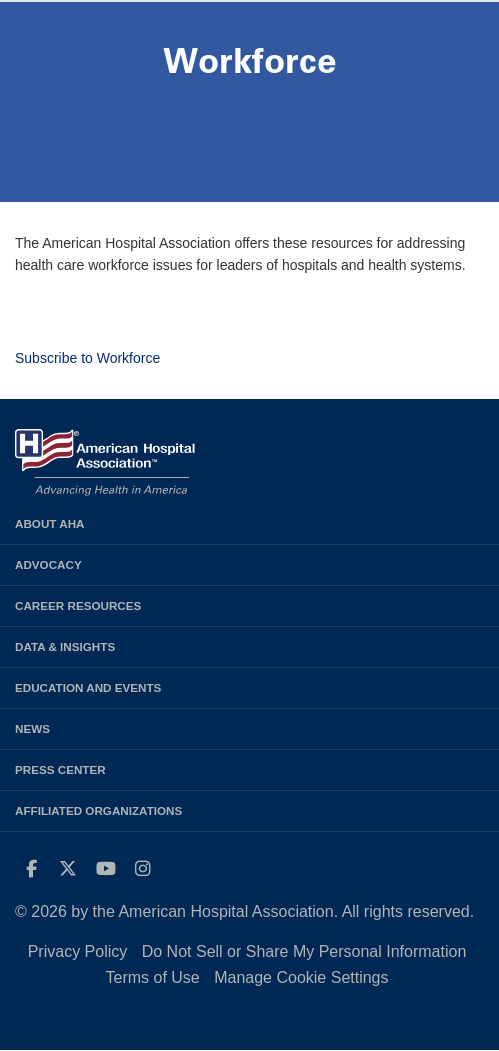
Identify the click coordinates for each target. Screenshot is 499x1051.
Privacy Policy (78, 951)
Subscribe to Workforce (87, 358)
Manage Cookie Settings (301, 977)
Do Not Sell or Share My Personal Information (304, 951)
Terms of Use (152, 977)
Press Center (60, 769)
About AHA (50, 523)
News (32, 728)
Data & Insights (65, 646)
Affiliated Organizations (98, 810)
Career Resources (78, 605)
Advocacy (48, 564)
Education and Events (88, 687)
